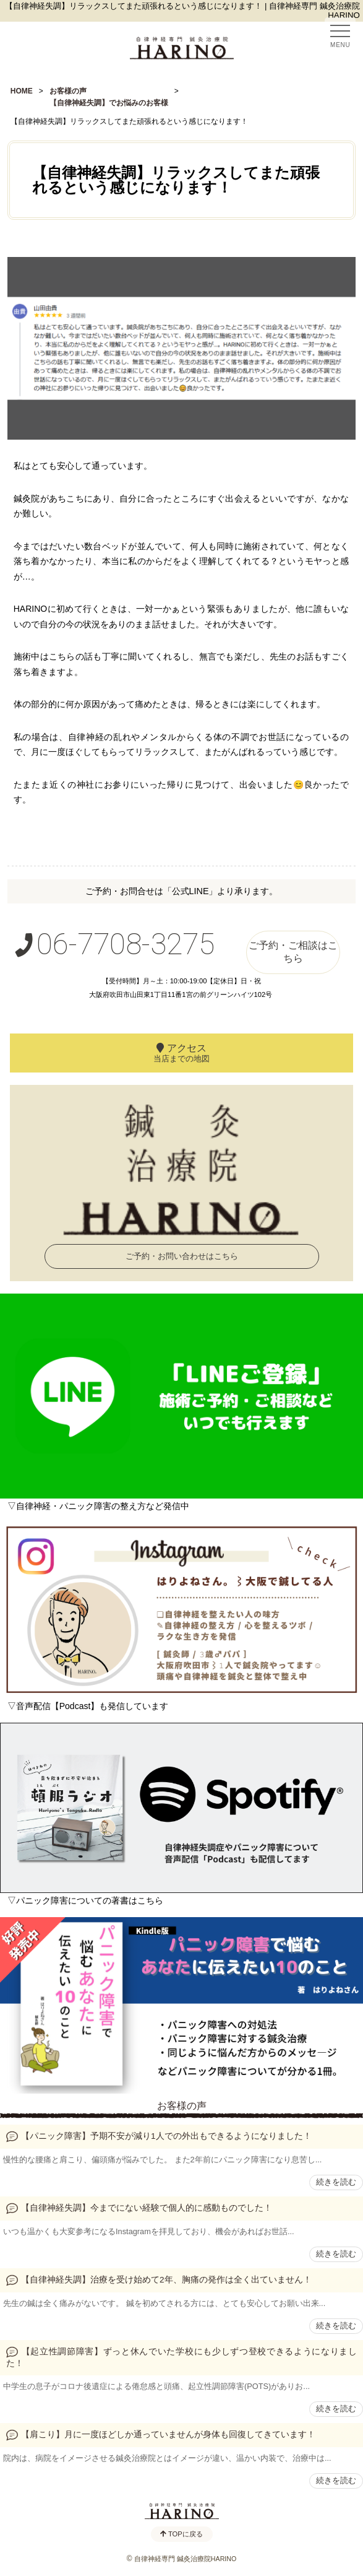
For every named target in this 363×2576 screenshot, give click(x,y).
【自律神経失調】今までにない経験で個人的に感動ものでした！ (146, 2208)
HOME (22, 91)
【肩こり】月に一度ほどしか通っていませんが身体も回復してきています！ (168, 2434)
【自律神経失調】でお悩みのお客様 (108, 102)
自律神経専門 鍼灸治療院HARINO (185, 2558)
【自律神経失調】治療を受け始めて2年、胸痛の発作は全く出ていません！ (166, 2279)
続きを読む (336, 2182)
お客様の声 (182, 2105)
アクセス (181, 1053)
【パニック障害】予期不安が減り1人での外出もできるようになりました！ (166, 2136)
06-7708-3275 (113, 944)
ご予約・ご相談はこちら (293, 952)
